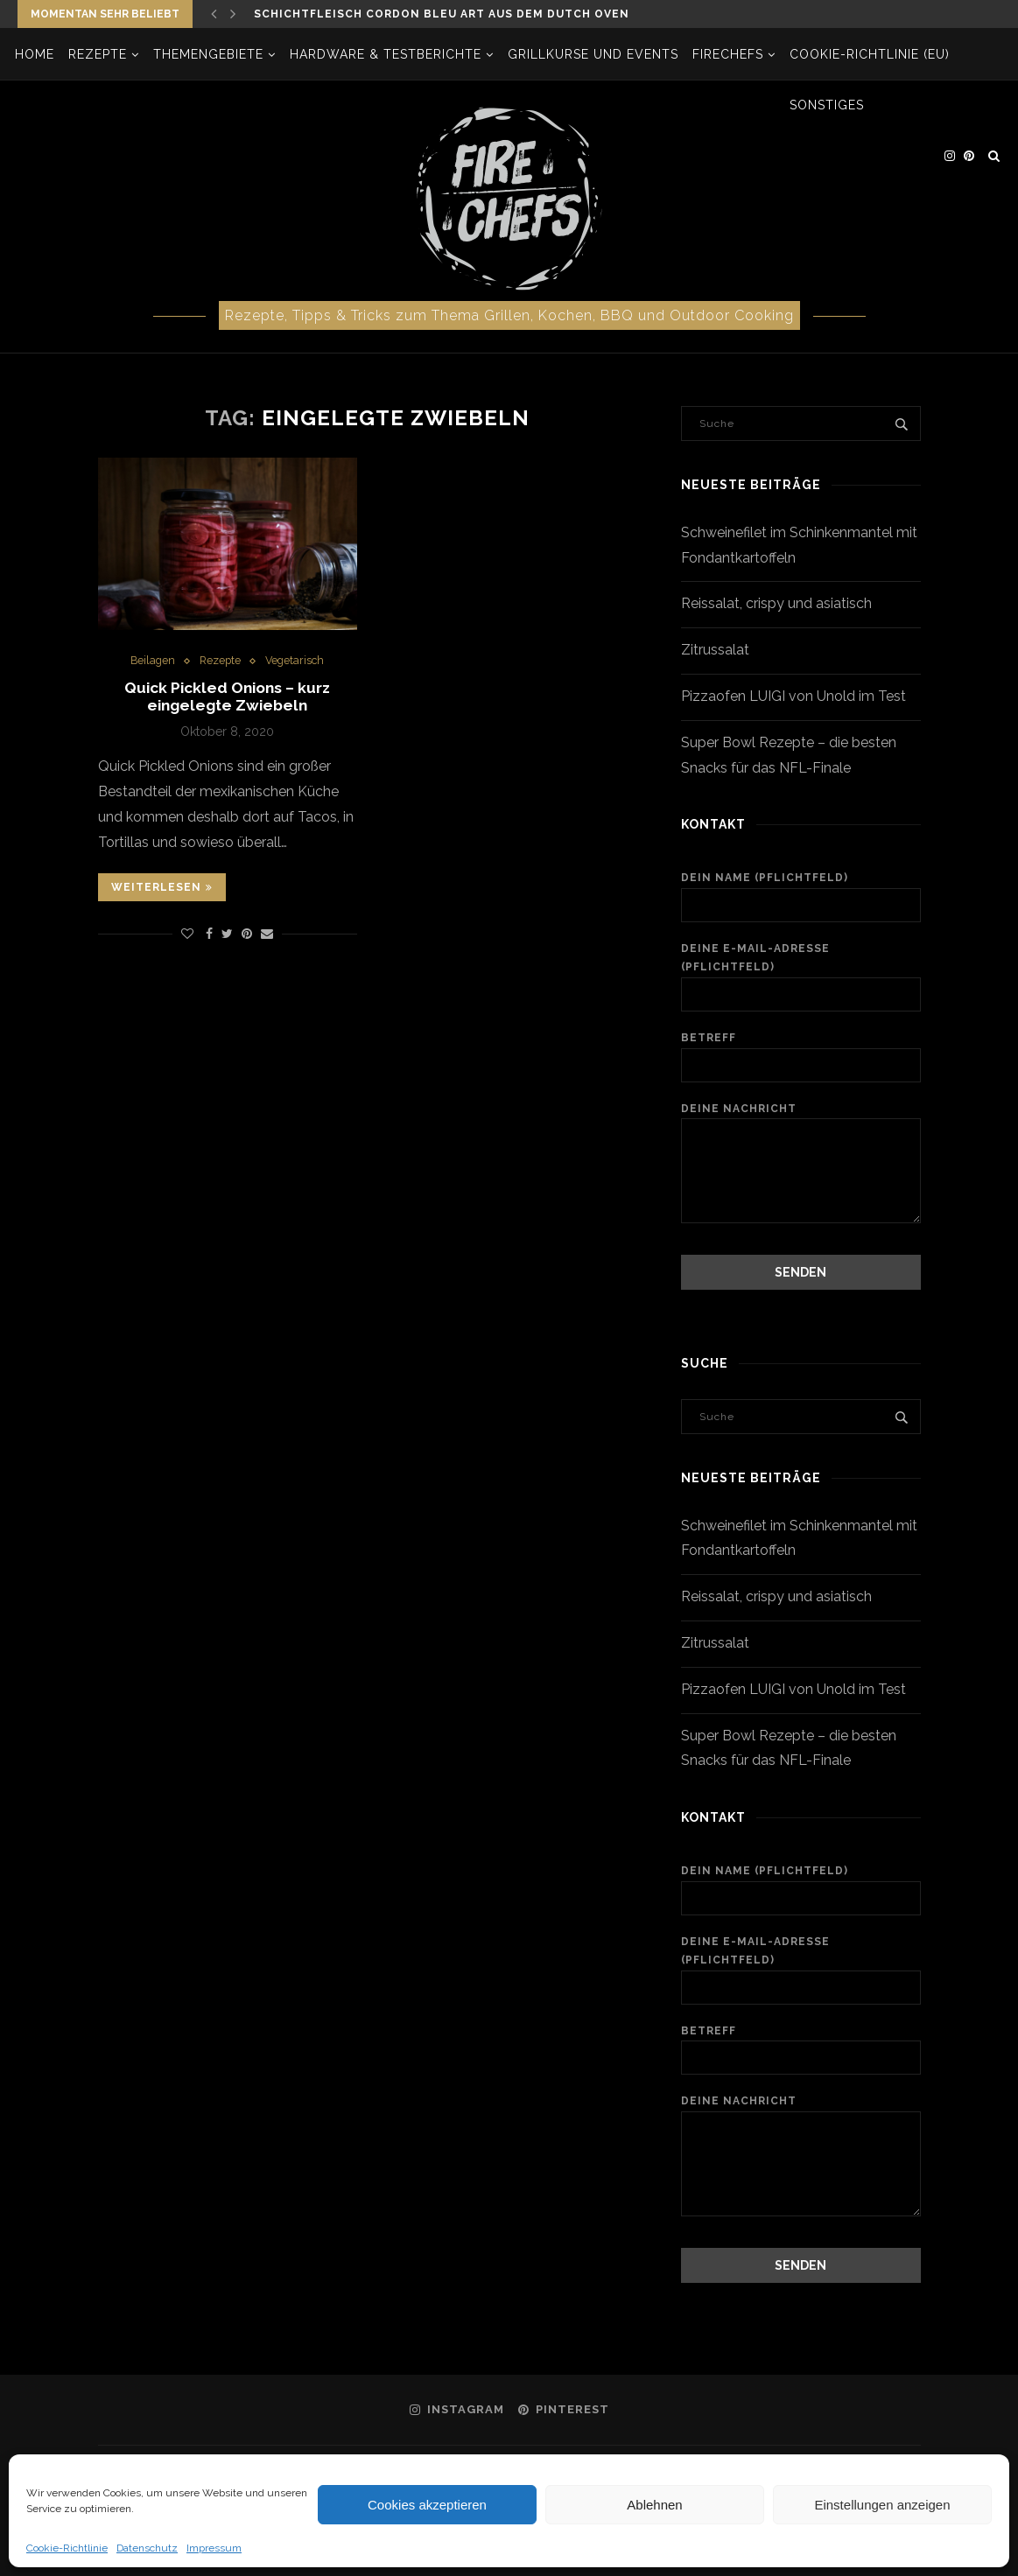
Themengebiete (211, 54)
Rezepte (100, 54)
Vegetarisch (296, 661)
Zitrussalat (715, 649)
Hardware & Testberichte (388, 54)
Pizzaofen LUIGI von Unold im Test (793, 696)
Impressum (214, 2548)
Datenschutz (147, 2548)
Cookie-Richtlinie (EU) (872, 54)
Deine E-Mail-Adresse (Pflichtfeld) (800, 977)
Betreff (800, 1057)
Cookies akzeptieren (427, 2504)
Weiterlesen (162, 890)
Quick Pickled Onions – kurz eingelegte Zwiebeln (227, 698)
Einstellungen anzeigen (882, 2504)
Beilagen (151, 661)
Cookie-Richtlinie (67, 2548)
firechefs (730, 54)
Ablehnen (654, 2504)
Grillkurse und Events (595, 54)
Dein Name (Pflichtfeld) (800, 897)
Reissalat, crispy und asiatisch (776, 603)
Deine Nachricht (800, 1118)
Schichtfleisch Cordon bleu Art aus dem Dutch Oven (441, 14)
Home (37, 54)
